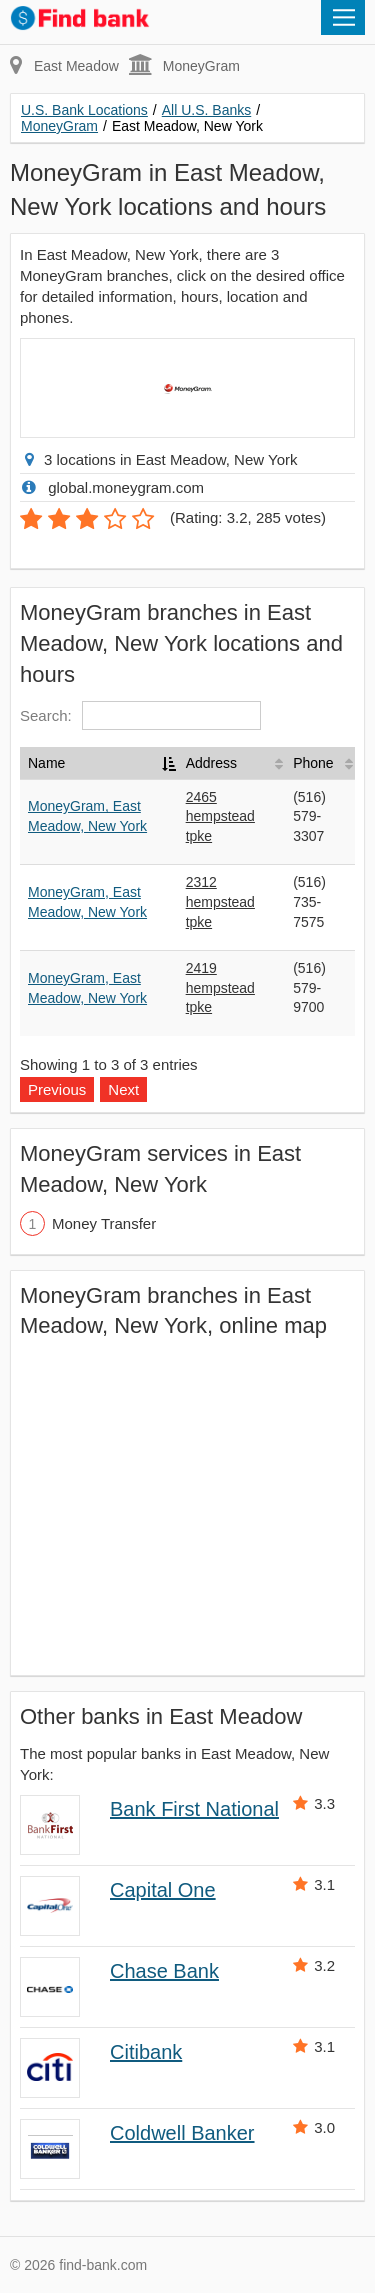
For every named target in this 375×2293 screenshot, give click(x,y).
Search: (140, 715)
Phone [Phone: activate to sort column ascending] (313, 763)
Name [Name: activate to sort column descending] (46, 763)
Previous (57, 1089)
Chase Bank (164, 1971)
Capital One (163, 1890)
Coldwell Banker (182, 2133)
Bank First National (194, 1809)
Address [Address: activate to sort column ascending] (211, 763)
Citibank (146, 2052)
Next (123, 1089)
